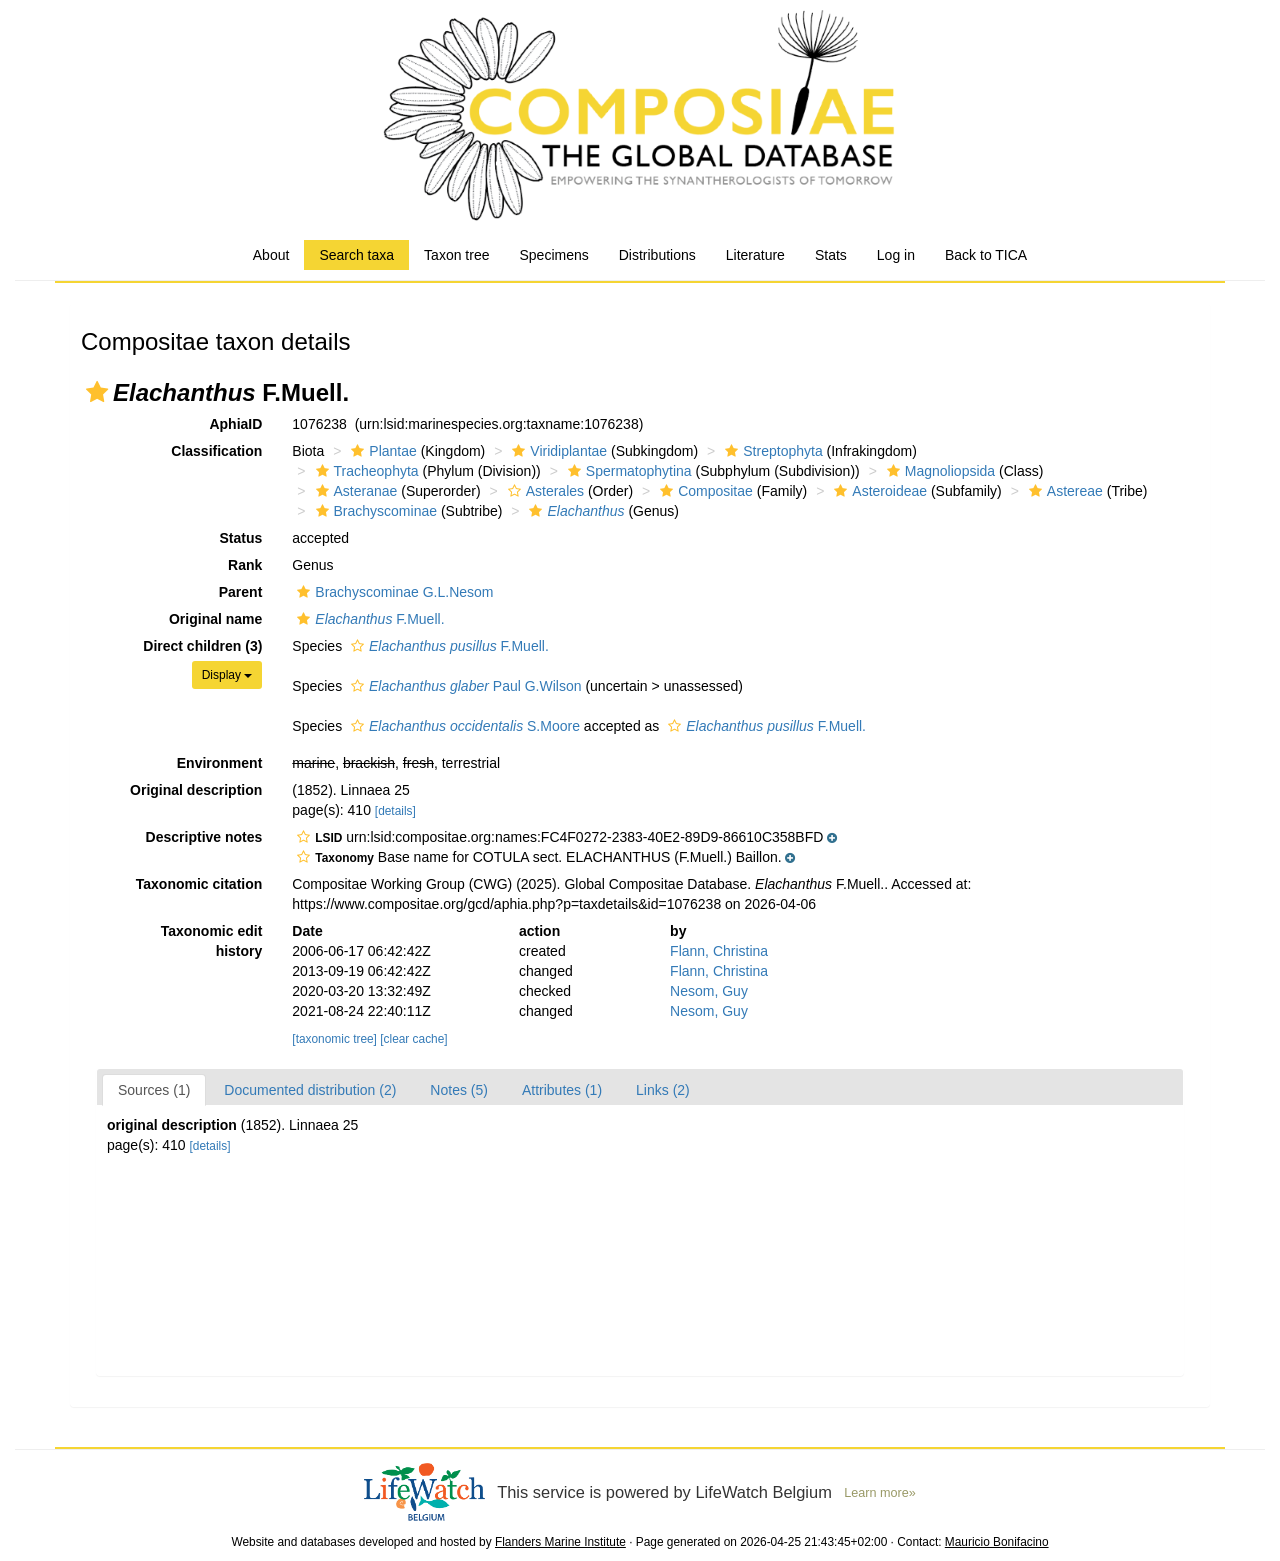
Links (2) (663, 1090)
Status (241, 538)
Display (227, 675)
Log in (896, 255)
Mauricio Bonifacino (997, 1542)
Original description (196, 790)
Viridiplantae (557, 451)
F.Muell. (368, 619)
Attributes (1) (562, 1090)
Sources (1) (154, 1090)
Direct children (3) (202, 646)
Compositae (704, 491)
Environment (220, 763)
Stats (831, 255)
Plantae (381, 451)
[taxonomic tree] (334, 1039)
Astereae (1063, 491)
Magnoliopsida (938, 471)
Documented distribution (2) (310, 1090)
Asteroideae (878, 491)
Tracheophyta (365, 471)
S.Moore (463, 726)
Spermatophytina (627, 471)
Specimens (553, 255)
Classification (216, 451)
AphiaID (235, 424)
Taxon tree (456, 255)
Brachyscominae (374, 511)
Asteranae (354, 491)
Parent (241, 592)
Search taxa (356, 255)
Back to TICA (986, 255)
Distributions (657, 255)
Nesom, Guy (709, 991)
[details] (395, 811)
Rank (245, 565)
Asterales (543, 491)
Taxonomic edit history (212, 941)
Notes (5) (459, 1090)
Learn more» (880, 1493)
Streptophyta (771, 451)
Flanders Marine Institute (560, 1542)
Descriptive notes (204, 837)
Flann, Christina (719, 951)
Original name (215, 619)
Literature (755, 255)
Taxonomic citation (199, 884)
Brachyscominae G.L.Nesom (392, 592)
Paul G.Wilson (463, 686)
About (271, 255)
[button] (97, 392)
